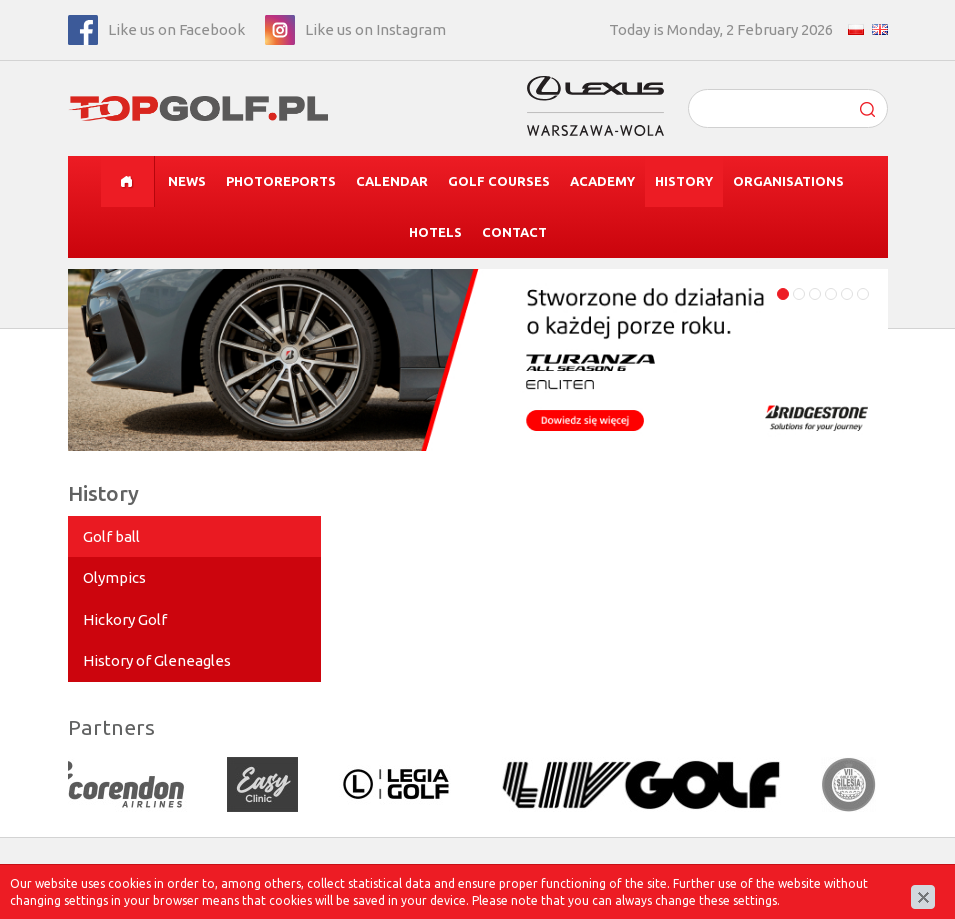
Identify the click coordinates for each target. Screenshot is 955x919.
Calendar (392, 181)
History (684, 181)
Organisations (788, 181)
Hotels (435, 232)
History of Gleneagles (157, 660)
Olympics (114, 577)
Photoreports (281, 181)
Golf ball (111, 536)
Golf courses (499, 181)
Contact (514, 232)
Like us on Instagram (375, 29)
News (187, 181)
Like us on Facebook (176, 29)
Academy (602, 181)
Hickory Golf (125, 619)
